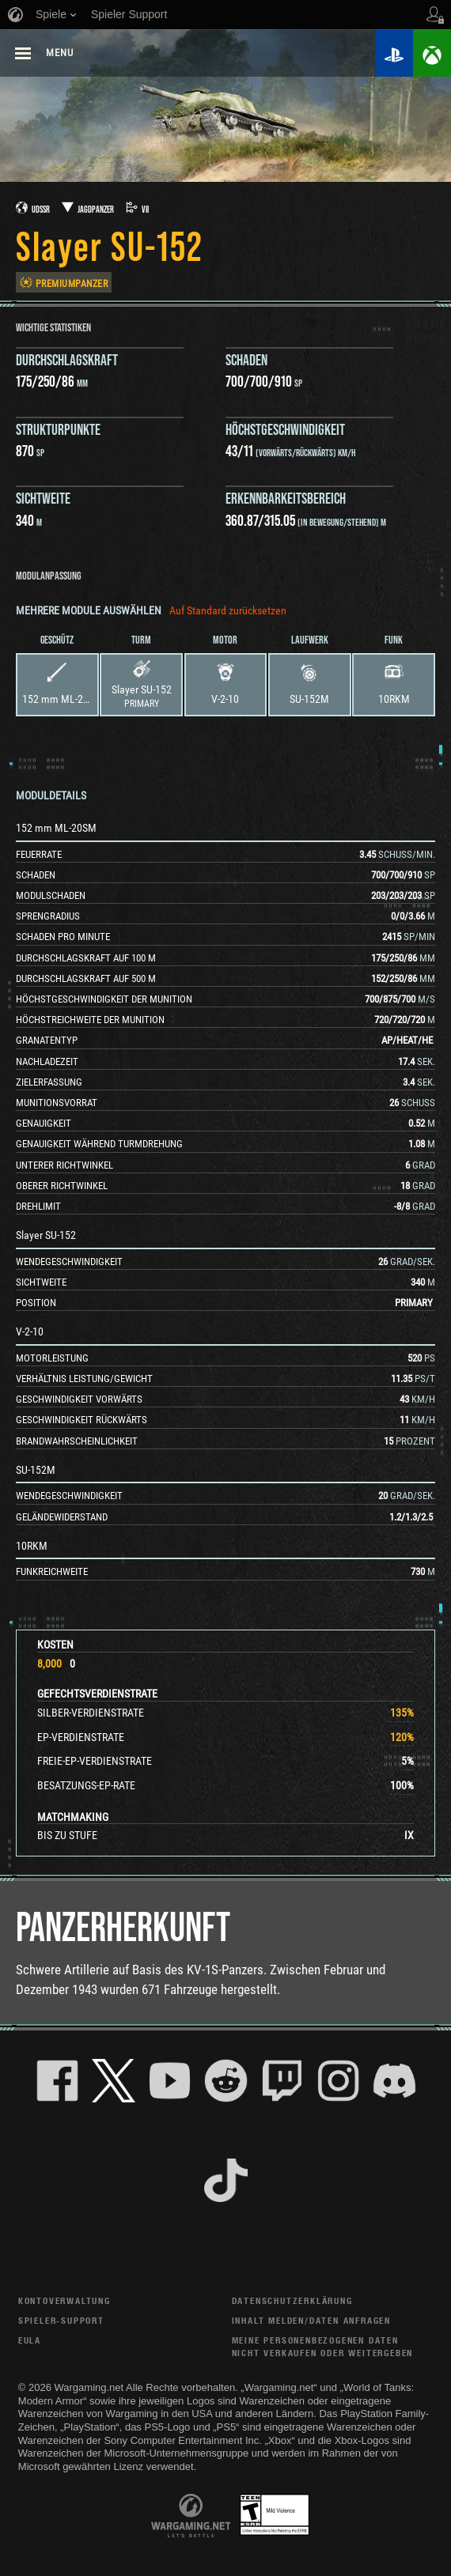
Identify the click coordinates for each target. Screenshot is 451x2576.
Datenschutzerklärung (292, 2300)
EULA (29, 2340)
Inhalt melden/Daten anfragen (311, 2320)
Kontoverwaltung (64, 2300)
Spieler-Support (61, 2320)
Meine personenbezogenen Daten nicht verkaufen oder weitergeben (323, 2346)
